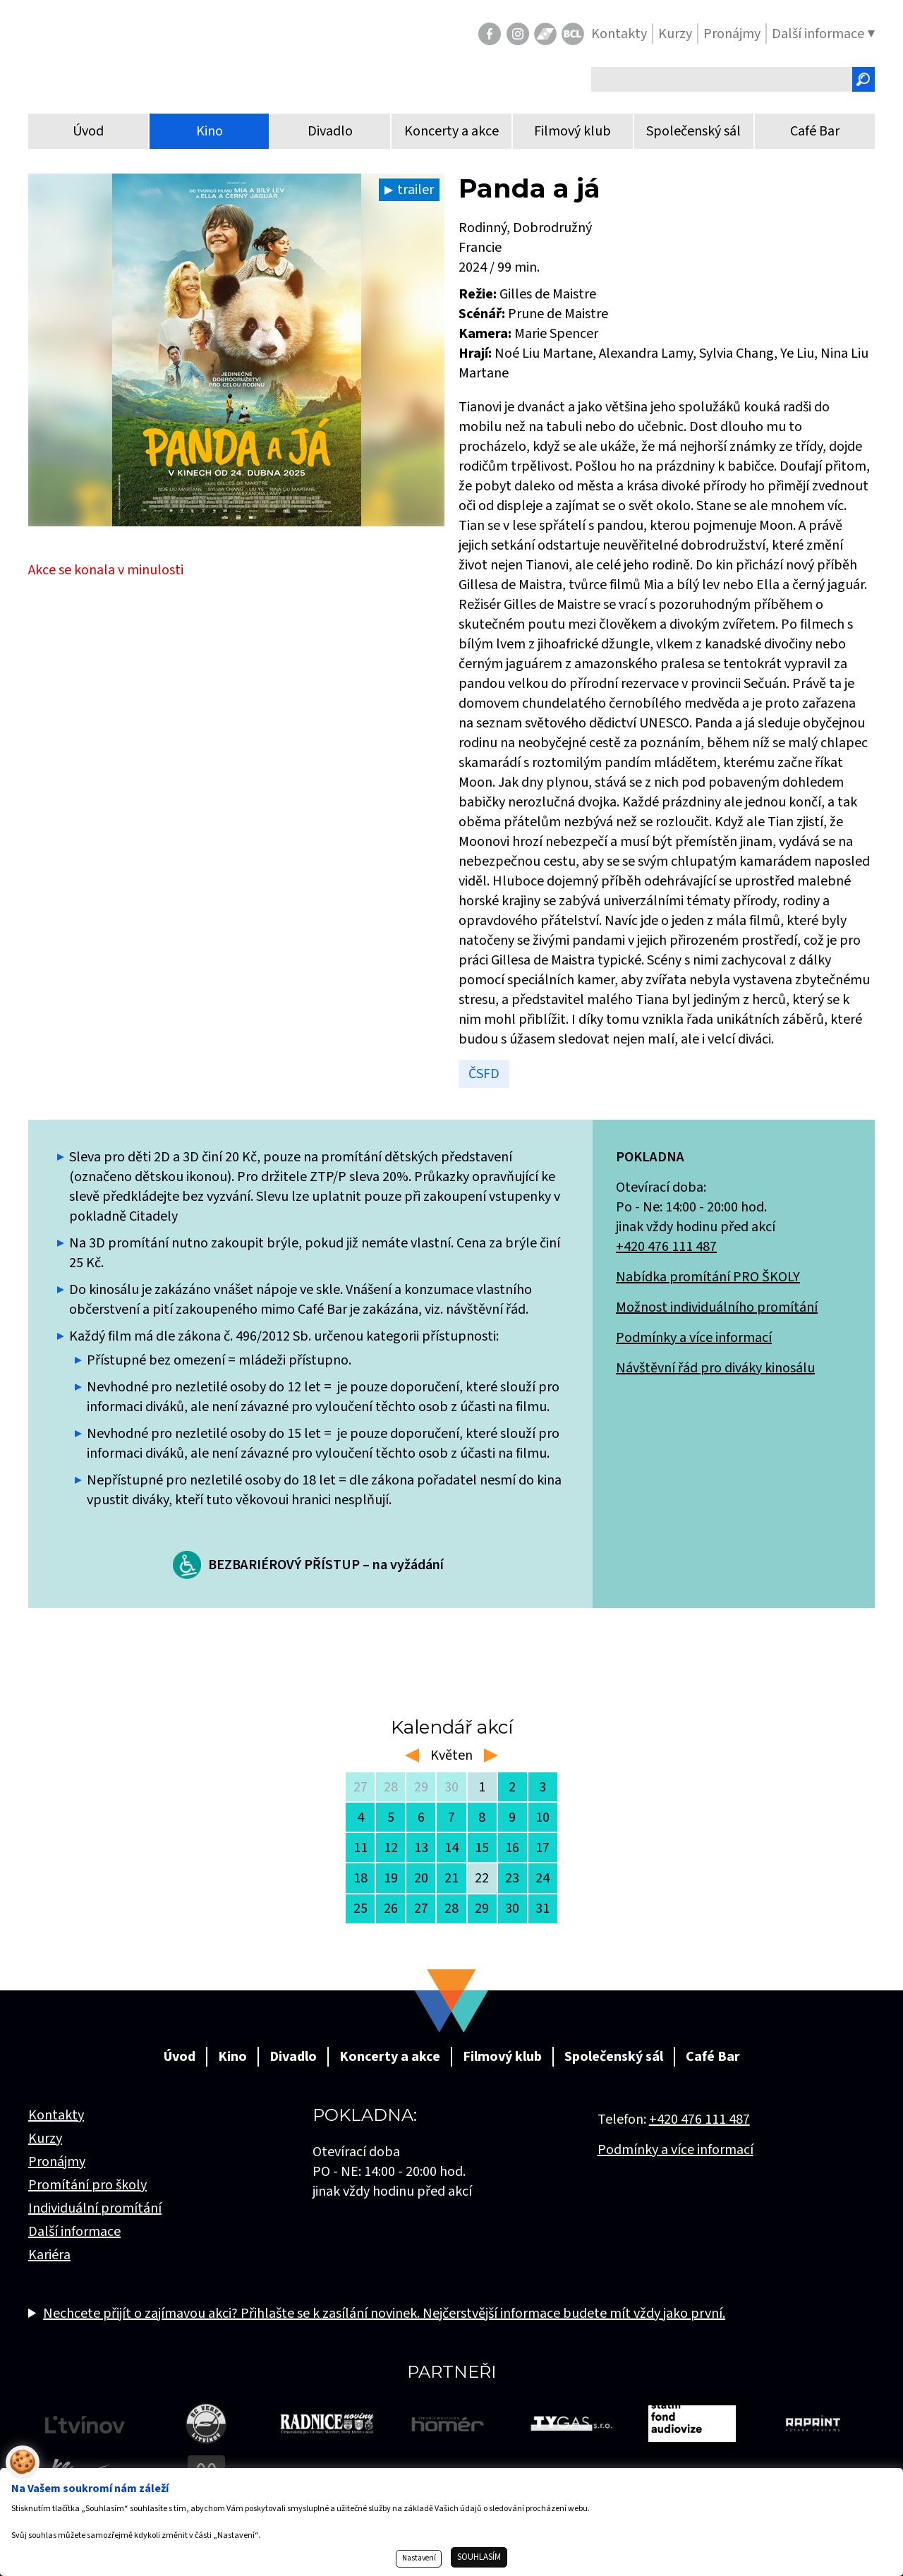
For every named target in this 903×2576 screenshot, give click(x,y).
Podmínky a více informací (694, 1338)
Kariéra (49, 2255)
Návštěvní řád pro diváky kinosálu (715, 1368)
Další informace (74, 2232)
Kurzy (45, 2138)
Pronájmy (56, 2162)
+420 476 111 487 (666, 1247)
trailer (415, 190)
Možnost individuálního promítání (717, 1307)
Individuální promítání (95, 2208)
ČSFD (483, 1074)
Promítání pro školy (87, 2185)
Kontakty (56, 2115)
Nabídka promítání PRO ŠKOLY (708, 1277)
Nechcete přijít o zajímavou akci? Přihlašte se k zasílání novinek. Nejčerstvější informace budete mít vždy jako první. (384, 2313)
